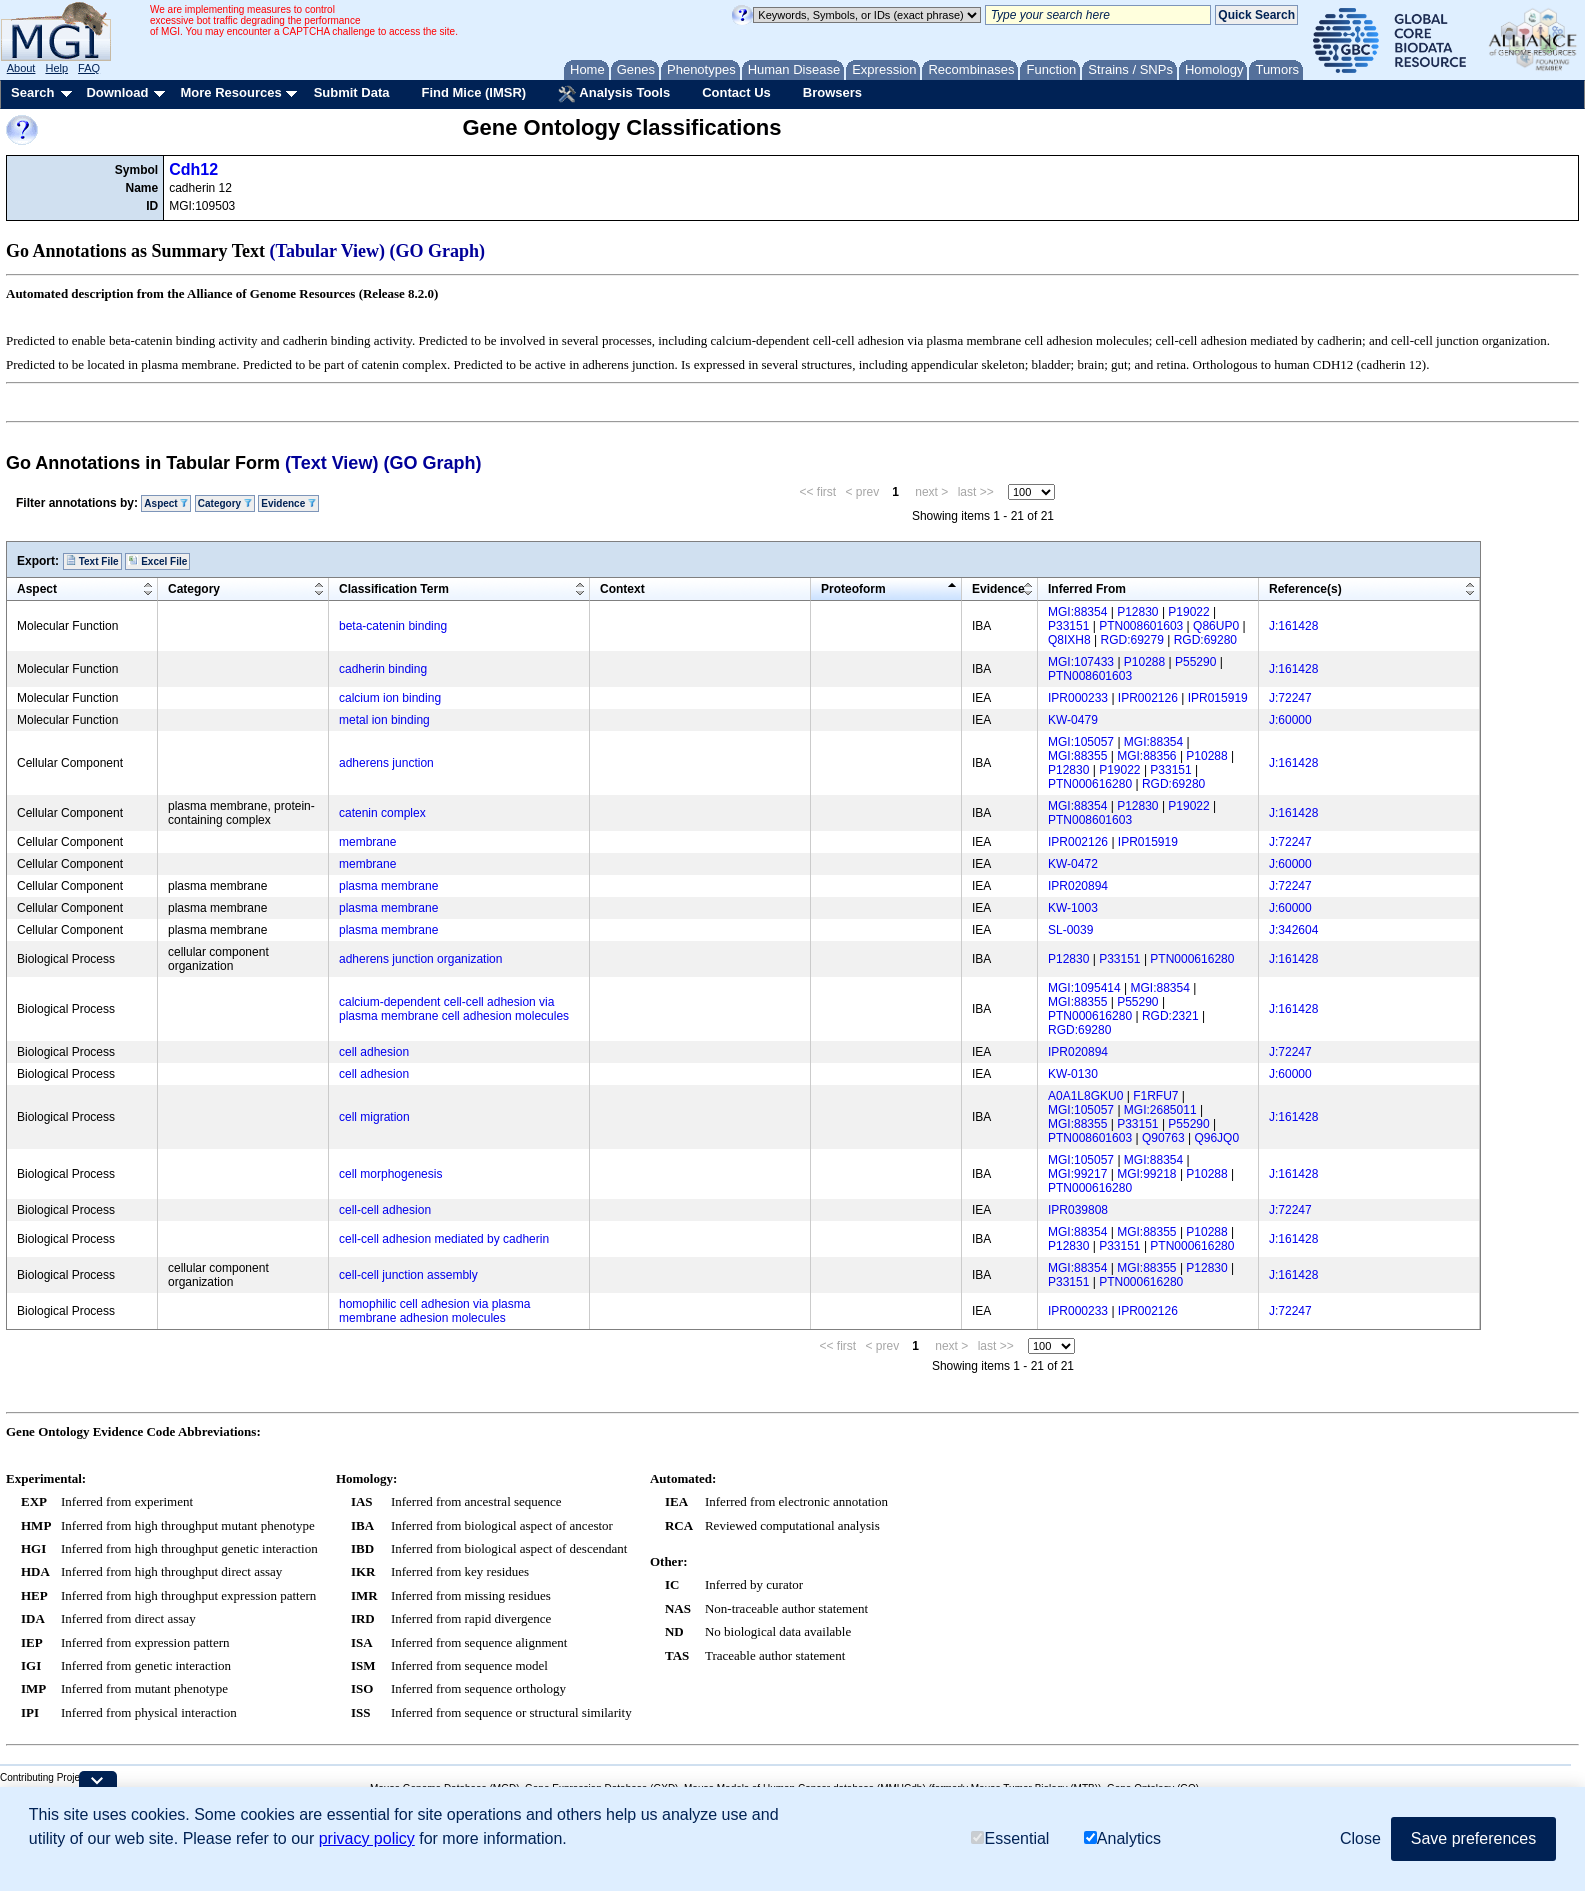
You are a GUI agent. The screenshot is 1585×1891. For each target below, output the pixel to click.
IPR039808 (1078, 1210)
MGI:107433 (1081, 662)
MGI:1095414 (1084, 988)
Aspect (166, 503)
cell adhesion (374, 1052)
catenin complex (382, 813)
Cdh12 (193, 169)
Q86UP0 (1216, 626)
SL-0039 (1070, 930)
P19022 (1188, 612)
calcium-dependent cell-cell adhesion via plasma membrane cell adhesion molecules (454, 1009)
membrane (367, 842)
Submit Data (352, 92)
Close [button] (1360, 1838)
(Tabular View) (328, 251)
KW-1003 (1073, 908)
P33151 (1068, 626)
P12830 (1137, 612)
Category (225, 503)
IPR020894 (1078, 886)
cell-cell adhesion (385, 1210)
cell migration (374, 1117)
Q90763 (1163, 1138)
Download (117, 92)
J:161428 (1293, 626)
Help (56, 68)
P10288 (1144, 662)
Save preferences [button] (1473, 1838)
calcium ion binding (390, 698)
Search (32, 92)
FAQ (89, 68)
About (21, 68)
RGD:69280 (1205, 640)
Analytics (1122, 1838)
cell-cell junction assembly (408, 1275)
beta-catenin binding (393, 626)
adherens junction (386, 763)
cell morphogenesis (390, 1174)
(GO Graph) (438, 251)
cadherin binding (383, 669)
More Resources (230, 92)
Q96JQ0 (1216, 1138)
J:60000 (1290, 720)
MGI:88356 (1146, 756)
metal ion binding (384, 720)
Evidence (288, 503)
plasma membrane (388, 886)
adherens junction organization (420, 959)
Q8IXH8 (1069, 640)
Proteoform (853, 589)
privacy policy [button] (367, 1838)
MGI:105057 (1081, 742)
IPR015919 (1218, 698)
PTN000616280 (1090, 784)
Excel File (157, 561)
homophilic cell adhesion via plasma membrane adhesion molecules (434, 1311)
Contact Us (736, 92)
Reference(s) (1305, 589)
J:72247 (1290, 698)
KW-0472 (1073, 864)
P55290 (1195, 662)
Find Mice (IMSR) (473, 92)
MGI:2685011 (1160, 1110)
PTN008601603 (1141, 626)
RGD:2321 (1170, 1016)
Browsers (832, 92)
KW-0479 (1073, 720)
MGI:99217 (1077, 1174)
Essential (1010, 1838)
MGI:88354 (1077, 612)
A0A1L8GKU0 (1085, 1096)
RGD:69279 (1131, 640)
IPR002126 (1148, 698)
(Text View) (331, 463)
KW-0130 (1073, 1074)
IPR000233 (1078, 698)
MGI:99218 (1146, 1174)
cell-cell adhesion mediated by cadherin (444, 1239)
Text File (92, 561)
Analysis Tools (614, 94)
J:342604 (1293, 930)
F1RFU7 (1155, 1096)
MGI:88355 (1077, 756)
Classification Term (394, 589)
